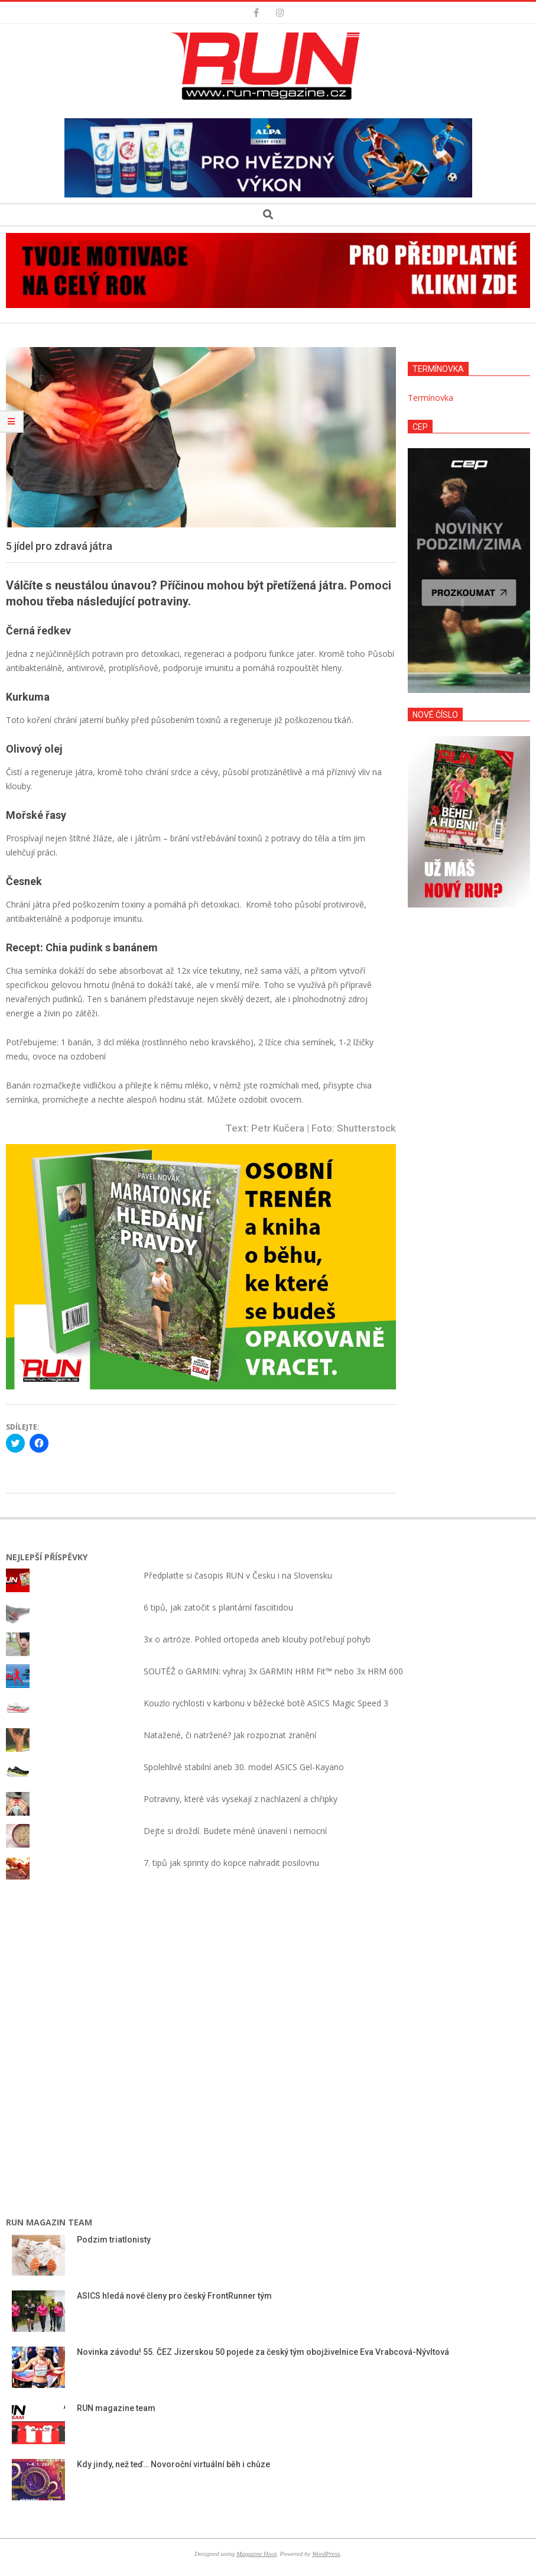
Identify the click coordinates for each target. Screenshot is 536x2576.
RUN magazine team (116, 2408)
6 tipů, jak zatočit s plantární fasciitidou (218, 1607)
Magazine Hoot (256, 2553)
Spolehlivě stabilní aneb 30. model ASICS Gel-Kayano (244, 1767)
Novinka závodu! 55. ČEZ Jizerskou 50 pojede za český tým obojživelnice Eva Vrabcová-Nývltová (264, 2352)
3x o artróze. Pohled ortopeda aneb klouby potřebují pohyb (257, 1639)
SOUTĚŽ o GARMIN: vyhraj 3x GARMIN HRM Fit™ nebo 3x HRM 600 (273, 1671)
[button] (268, 66)
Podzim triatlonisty (114, 2239)
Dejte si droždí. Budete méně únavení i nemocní (235, 1830)
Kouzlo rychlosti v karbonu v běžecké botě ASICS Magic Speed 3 (266, 1703)
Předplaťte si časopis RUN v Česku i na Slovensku (238, 1575)
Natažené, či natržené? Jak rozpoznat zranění (230, 1735)
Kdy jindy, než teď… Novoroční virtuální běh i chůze (173, 2464)
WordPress (326, 2553)
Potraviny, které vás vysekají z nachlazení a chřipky (240, 1798)
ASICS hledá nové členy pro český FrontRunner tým (174, 2295)
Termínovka (430, 397)
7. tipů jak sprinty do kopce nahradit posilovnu (231, 1862)
